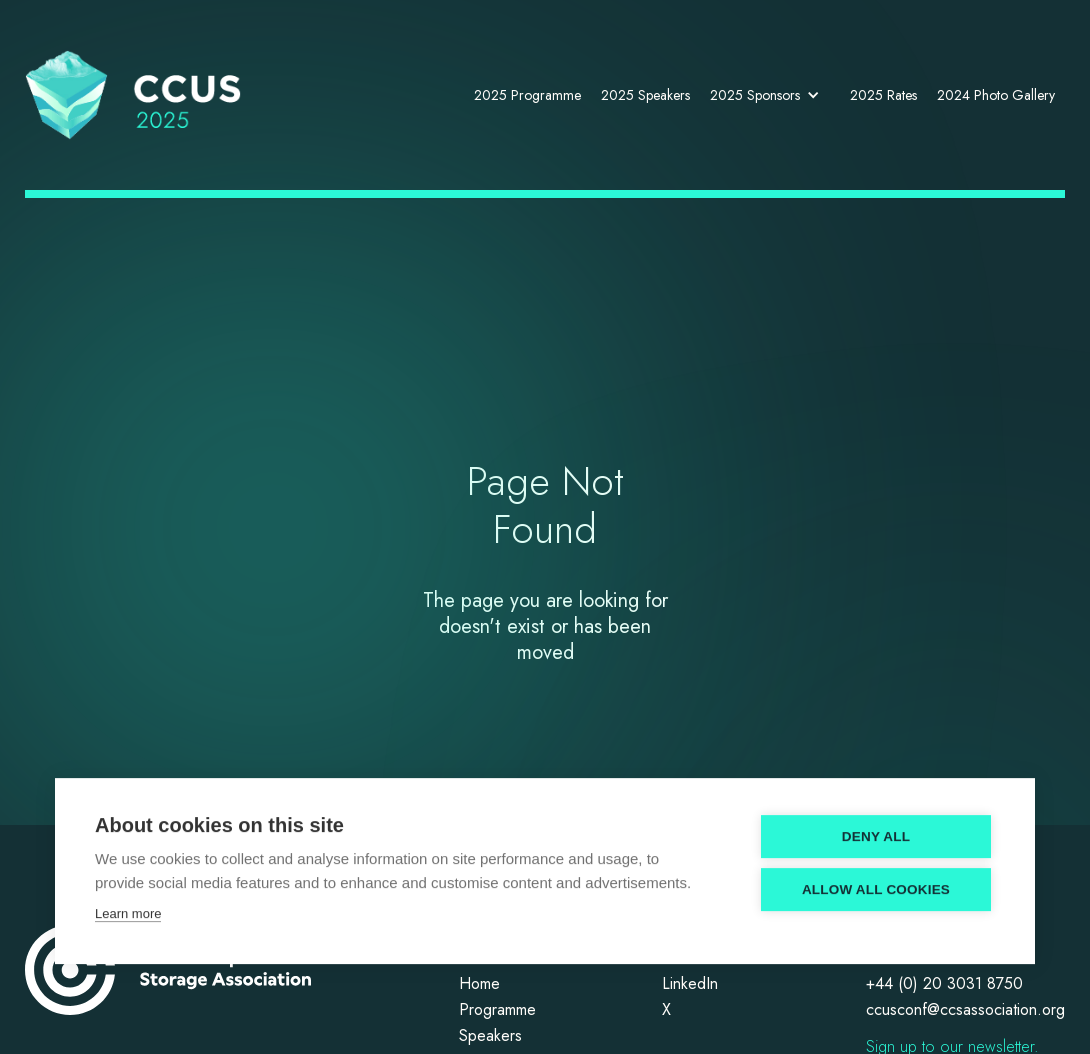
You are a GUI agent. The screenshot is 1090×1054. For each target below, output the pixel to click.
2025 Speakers (645, 95)
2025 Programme (527, 95)
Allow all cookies (876, 891)
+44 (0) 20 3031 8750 (944, 984)
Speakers (490, 1036)
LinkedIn (690, 984)
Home (479, 984)
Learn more (128, 915)
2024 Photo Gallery (996, 95)
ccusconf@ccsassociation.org (965, 1010)
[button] (770, 95)
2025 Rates (883, 95)
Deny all (876, 838)
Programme (497, 1010)
